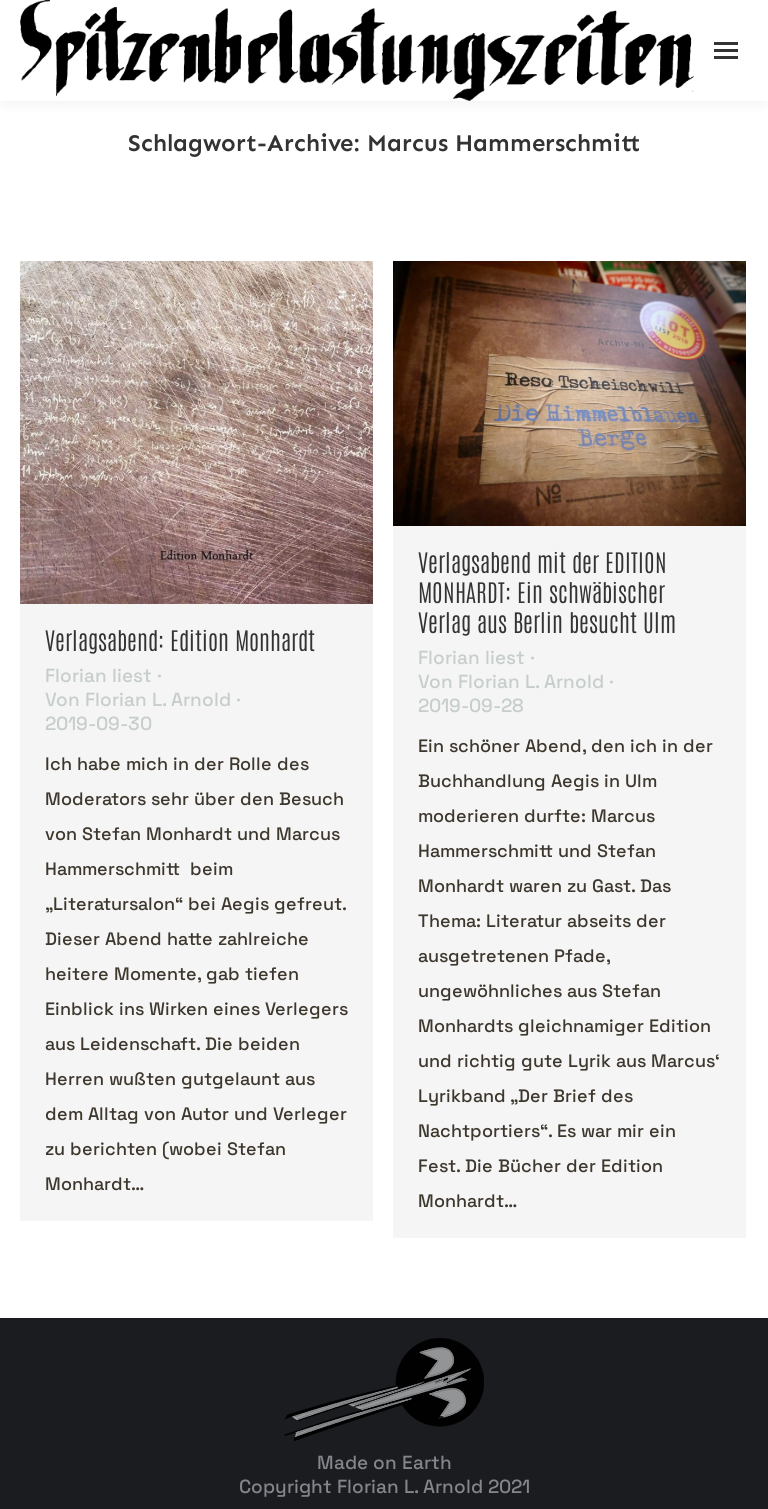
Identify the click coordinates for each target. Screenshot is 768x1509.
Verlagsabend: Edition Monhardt (180, 638)
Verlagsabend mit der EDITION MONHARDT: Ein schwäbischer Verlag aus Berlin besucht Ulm (547, 590)
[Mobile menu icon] (726, 50)
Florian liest (98, 675)
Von (138, 700)
